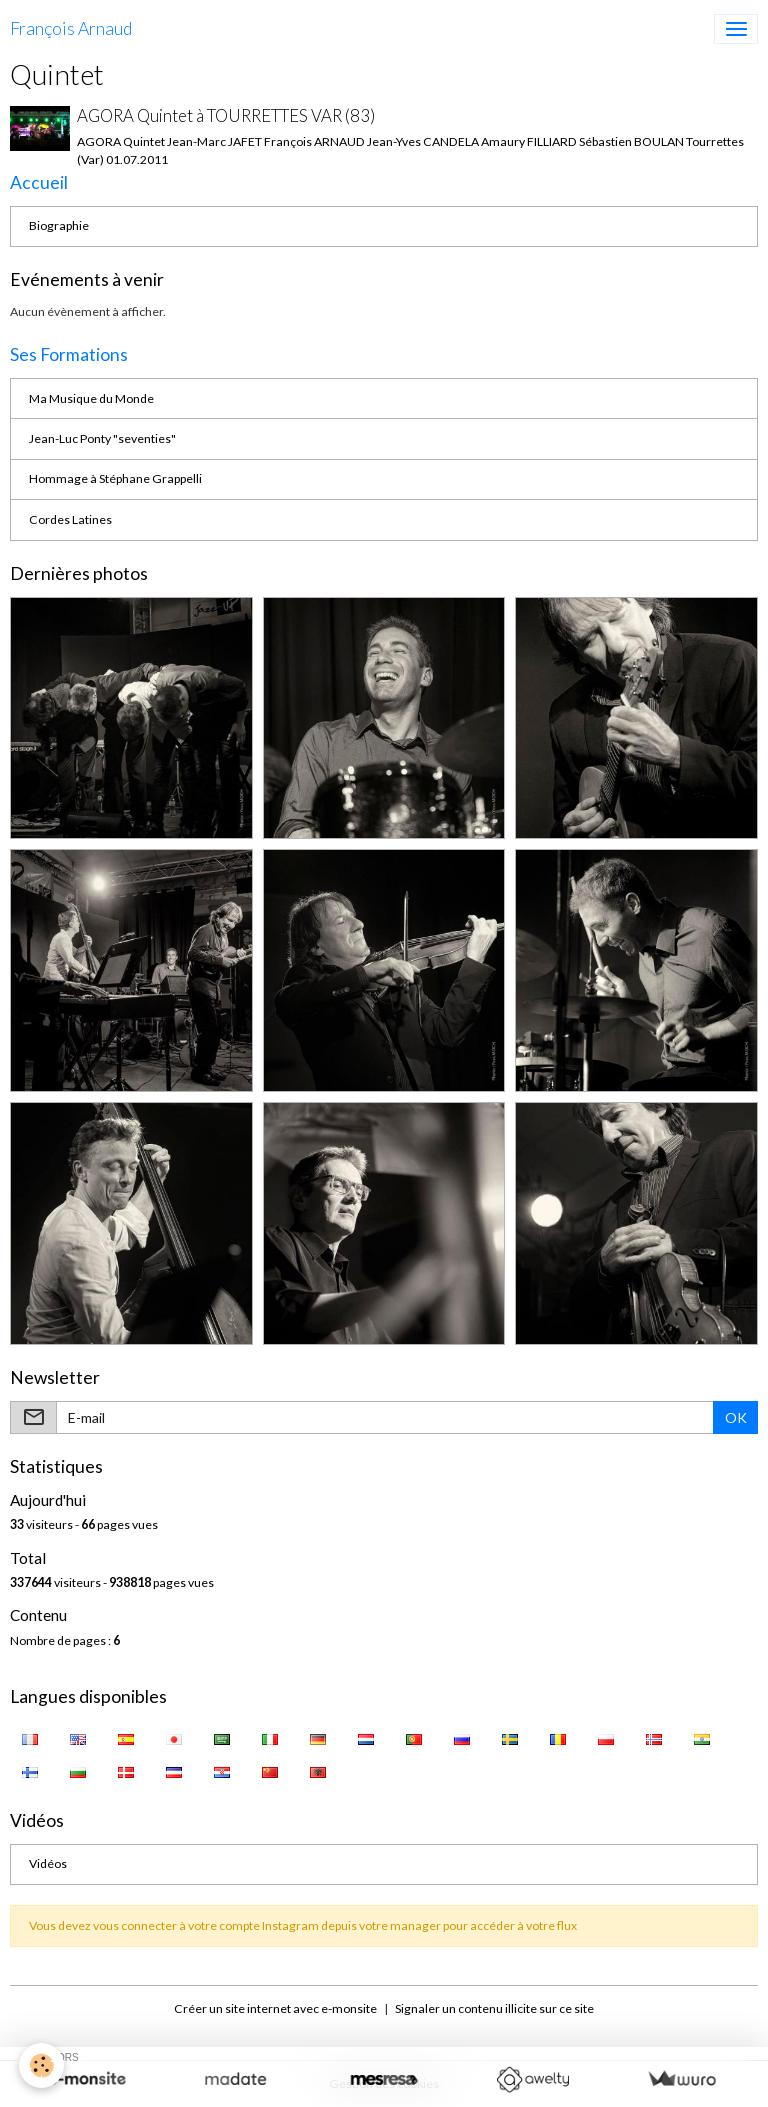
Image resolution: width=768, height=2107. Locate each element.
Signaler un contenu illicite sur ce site (494, 2008)
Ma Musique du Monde (91, 398)
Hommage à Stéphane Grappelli (115, 478)
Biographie (59, 225)
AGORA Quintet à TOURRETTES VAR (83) (226, 115)
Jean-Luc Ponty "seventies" (102, 438)
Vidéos (48, 1863)
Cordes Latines (70, 519)
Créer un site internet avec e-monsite (275, 2008)
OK (736, 1417)
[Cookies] (42, 2065)
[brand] (71, 29)
